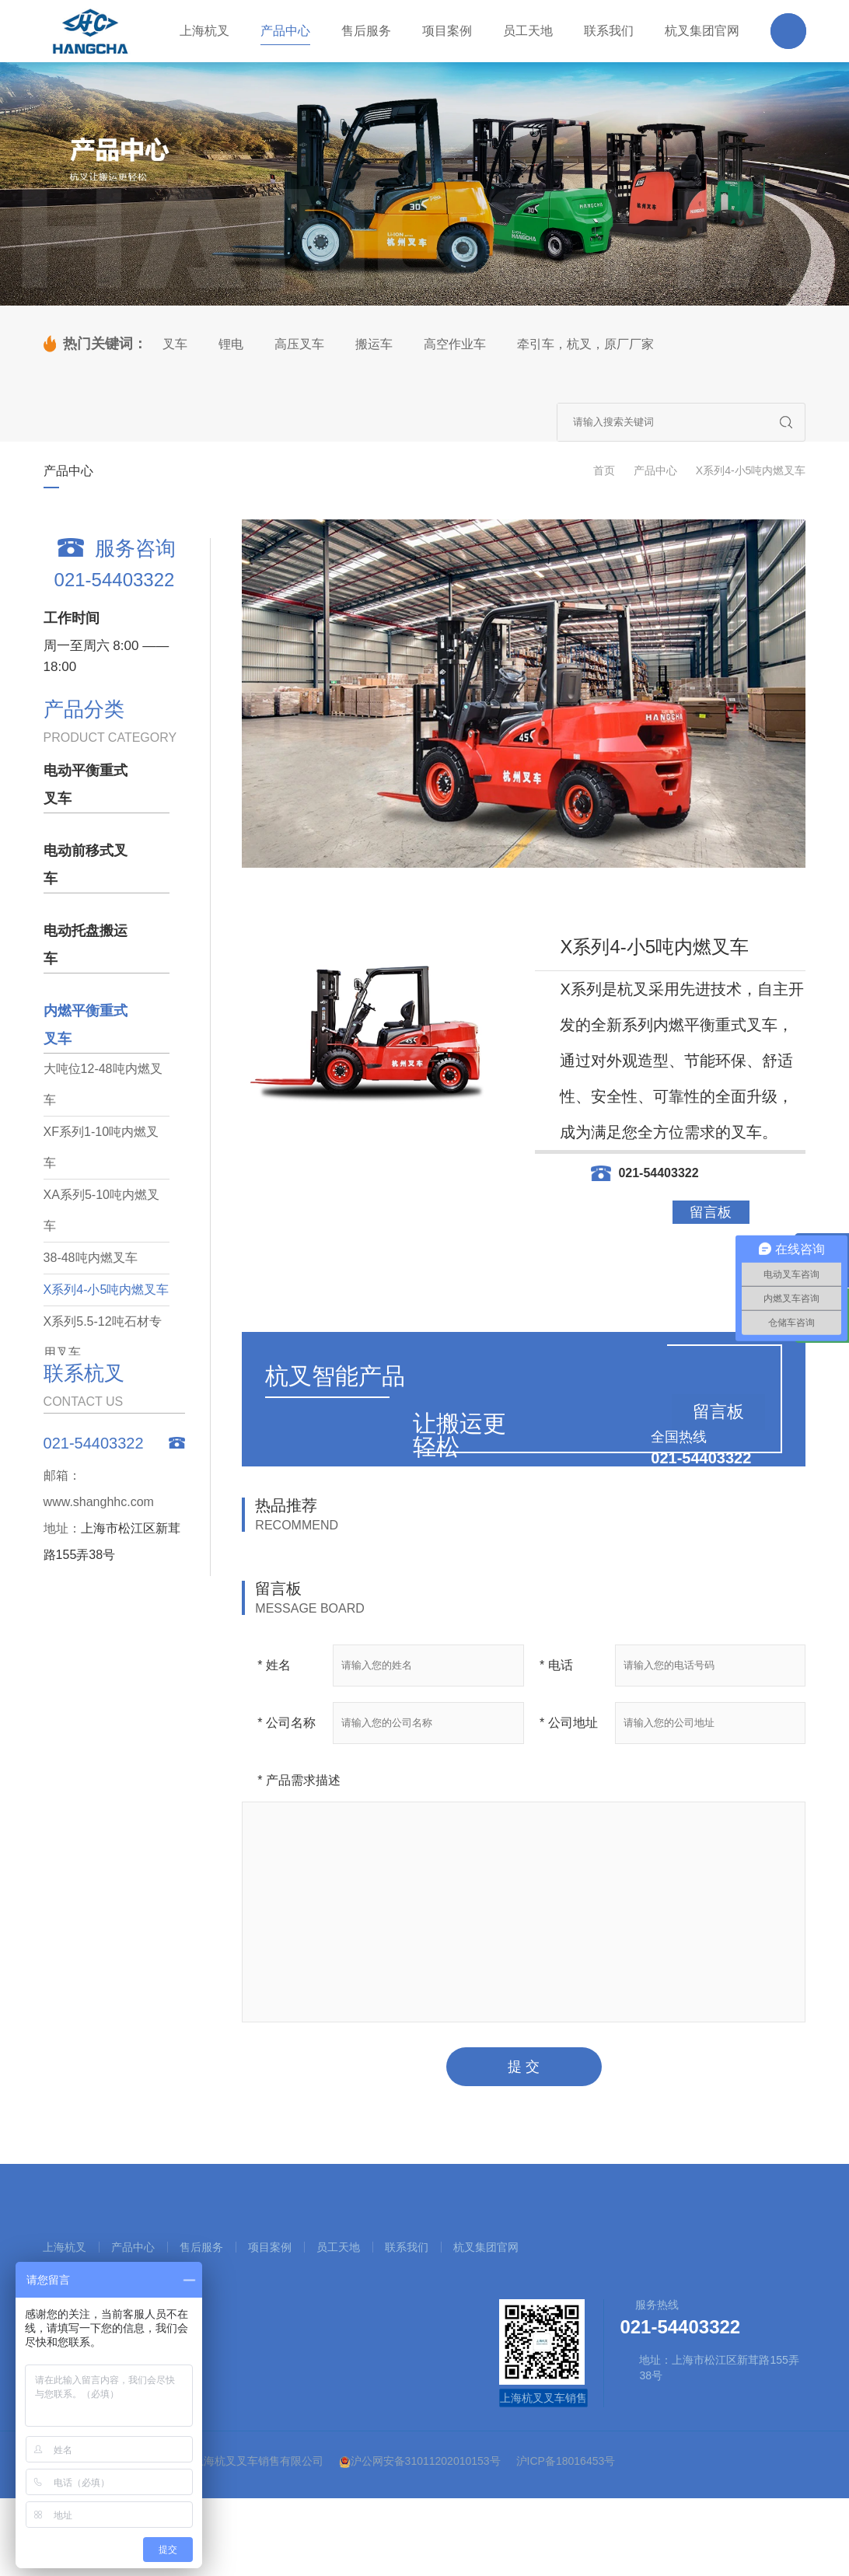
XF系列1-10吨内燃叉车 (101, 1147)
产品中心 (655, 470)
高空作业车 (455, 344)
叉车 (174, 344)
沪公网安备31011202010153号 (420, 2461)
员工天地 (338, 2247)
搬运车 (374, 344)
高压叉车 (299, 344)
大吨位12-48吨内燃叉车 (103, 1084)
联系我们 (406, 2247)
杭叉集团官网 (486, 2247)
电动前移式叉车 (86, 864)
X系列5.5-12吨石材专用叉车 (103, 1337)
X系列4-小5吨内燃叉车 (751, 470)
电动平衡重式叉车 (86, 784)
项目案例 (270, 2247)
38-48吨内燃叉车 (91, 1257)
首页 (604, 470)
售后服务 (201, 2247)
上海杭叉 (64, 2247)
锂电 (230, 344)
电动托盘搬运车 (86, 944)
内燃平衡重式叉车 (86, 1025)
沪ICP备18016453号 (566, 2461)
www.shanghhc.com (99, 1501)
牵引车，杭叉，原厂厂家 (585, 344)
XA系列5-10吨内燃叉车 (101, 1210)
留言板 (711, 1212)
